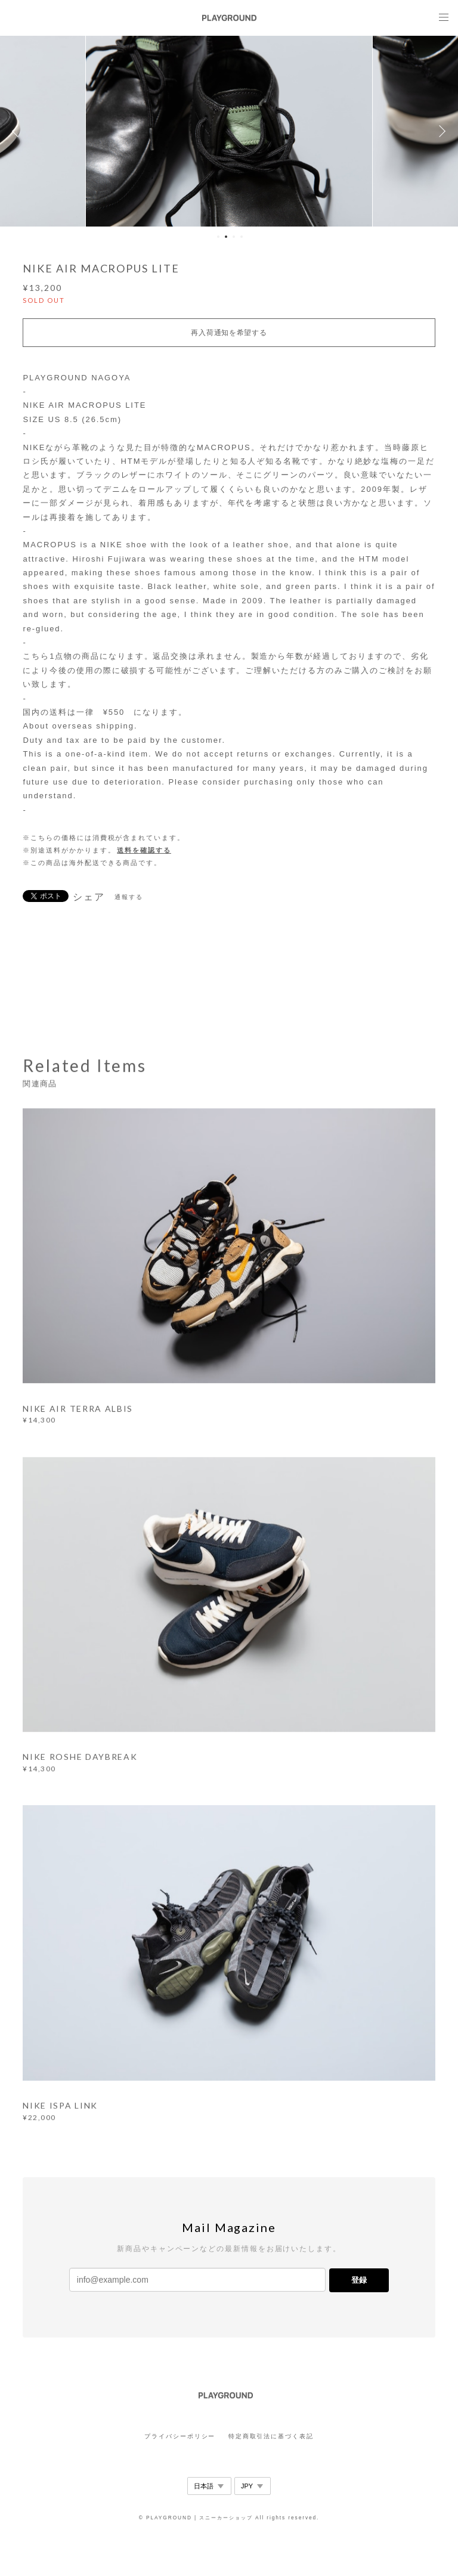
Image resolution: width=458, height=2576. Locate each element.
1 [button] (218, 236)
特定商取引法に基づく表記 (271, 2436)
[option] (229, 131)
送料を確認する (144, 850)
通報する (128, 897)
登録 (359, 2280)
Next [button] (440, 131)
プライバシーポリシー (179, 2436)
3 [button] (234, 236)
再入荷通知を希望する (229, 332)
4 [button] (241, 236)
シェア (89, 897)
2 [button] (226, 236)
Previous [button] (18, 131)
